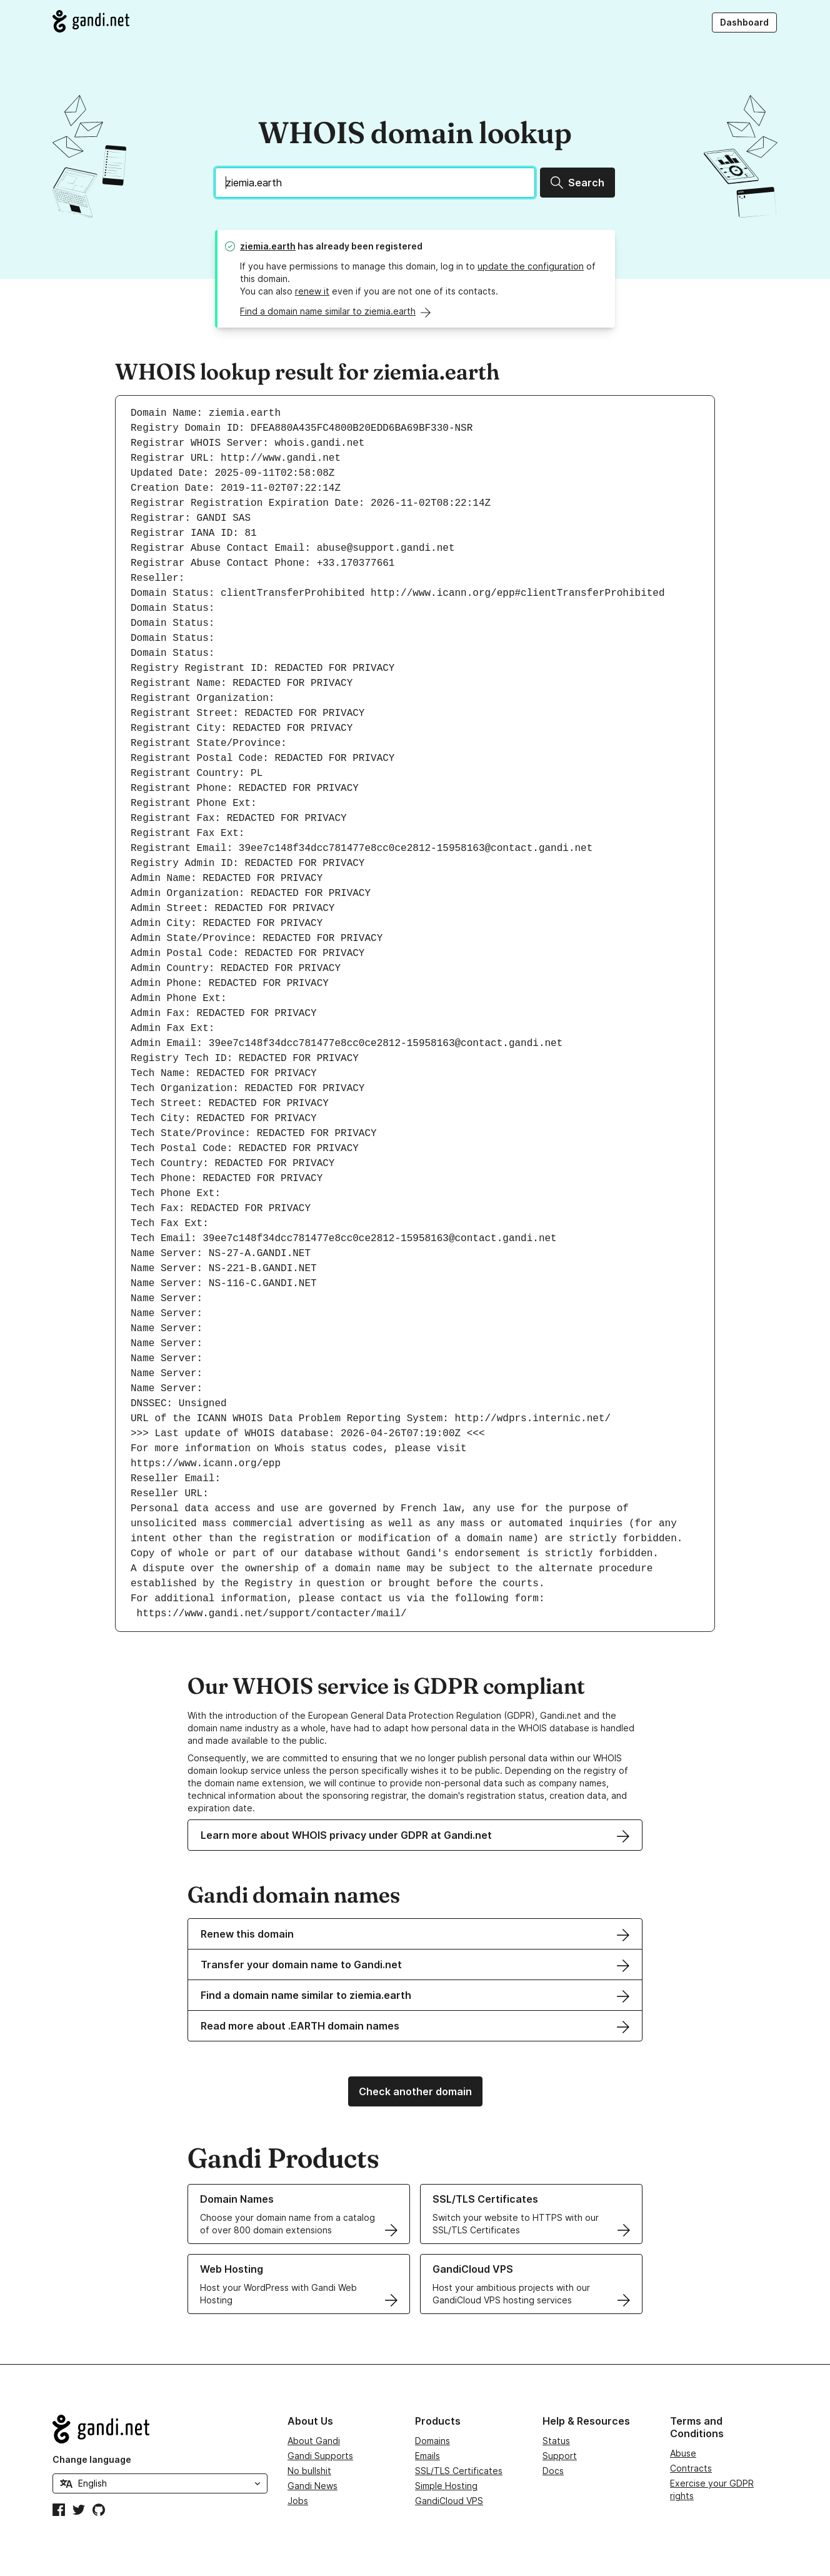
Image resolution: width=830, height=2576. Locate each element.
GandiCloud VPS (449, 2500)
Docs (553, 2470)
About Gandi (314, 2440)
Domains (432, 2440)
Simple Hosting (446, 2485)
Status (556, 2440)
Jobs (298, 2500)
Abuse (683, 2453)
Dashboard (744, 22)
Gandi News (313, 2485)
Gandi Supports (320, 2455)
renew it (312, 291)
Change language (91, 2459)
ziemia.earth (268, 246)
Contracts (691, 2468)
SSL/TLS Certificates (458, 2470)
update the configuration (531, 266)
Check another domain (415, 2091)
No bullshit (309, 2470)
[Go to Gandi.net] (90, 21)
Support (559, 2455)
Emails (427, 2455)
